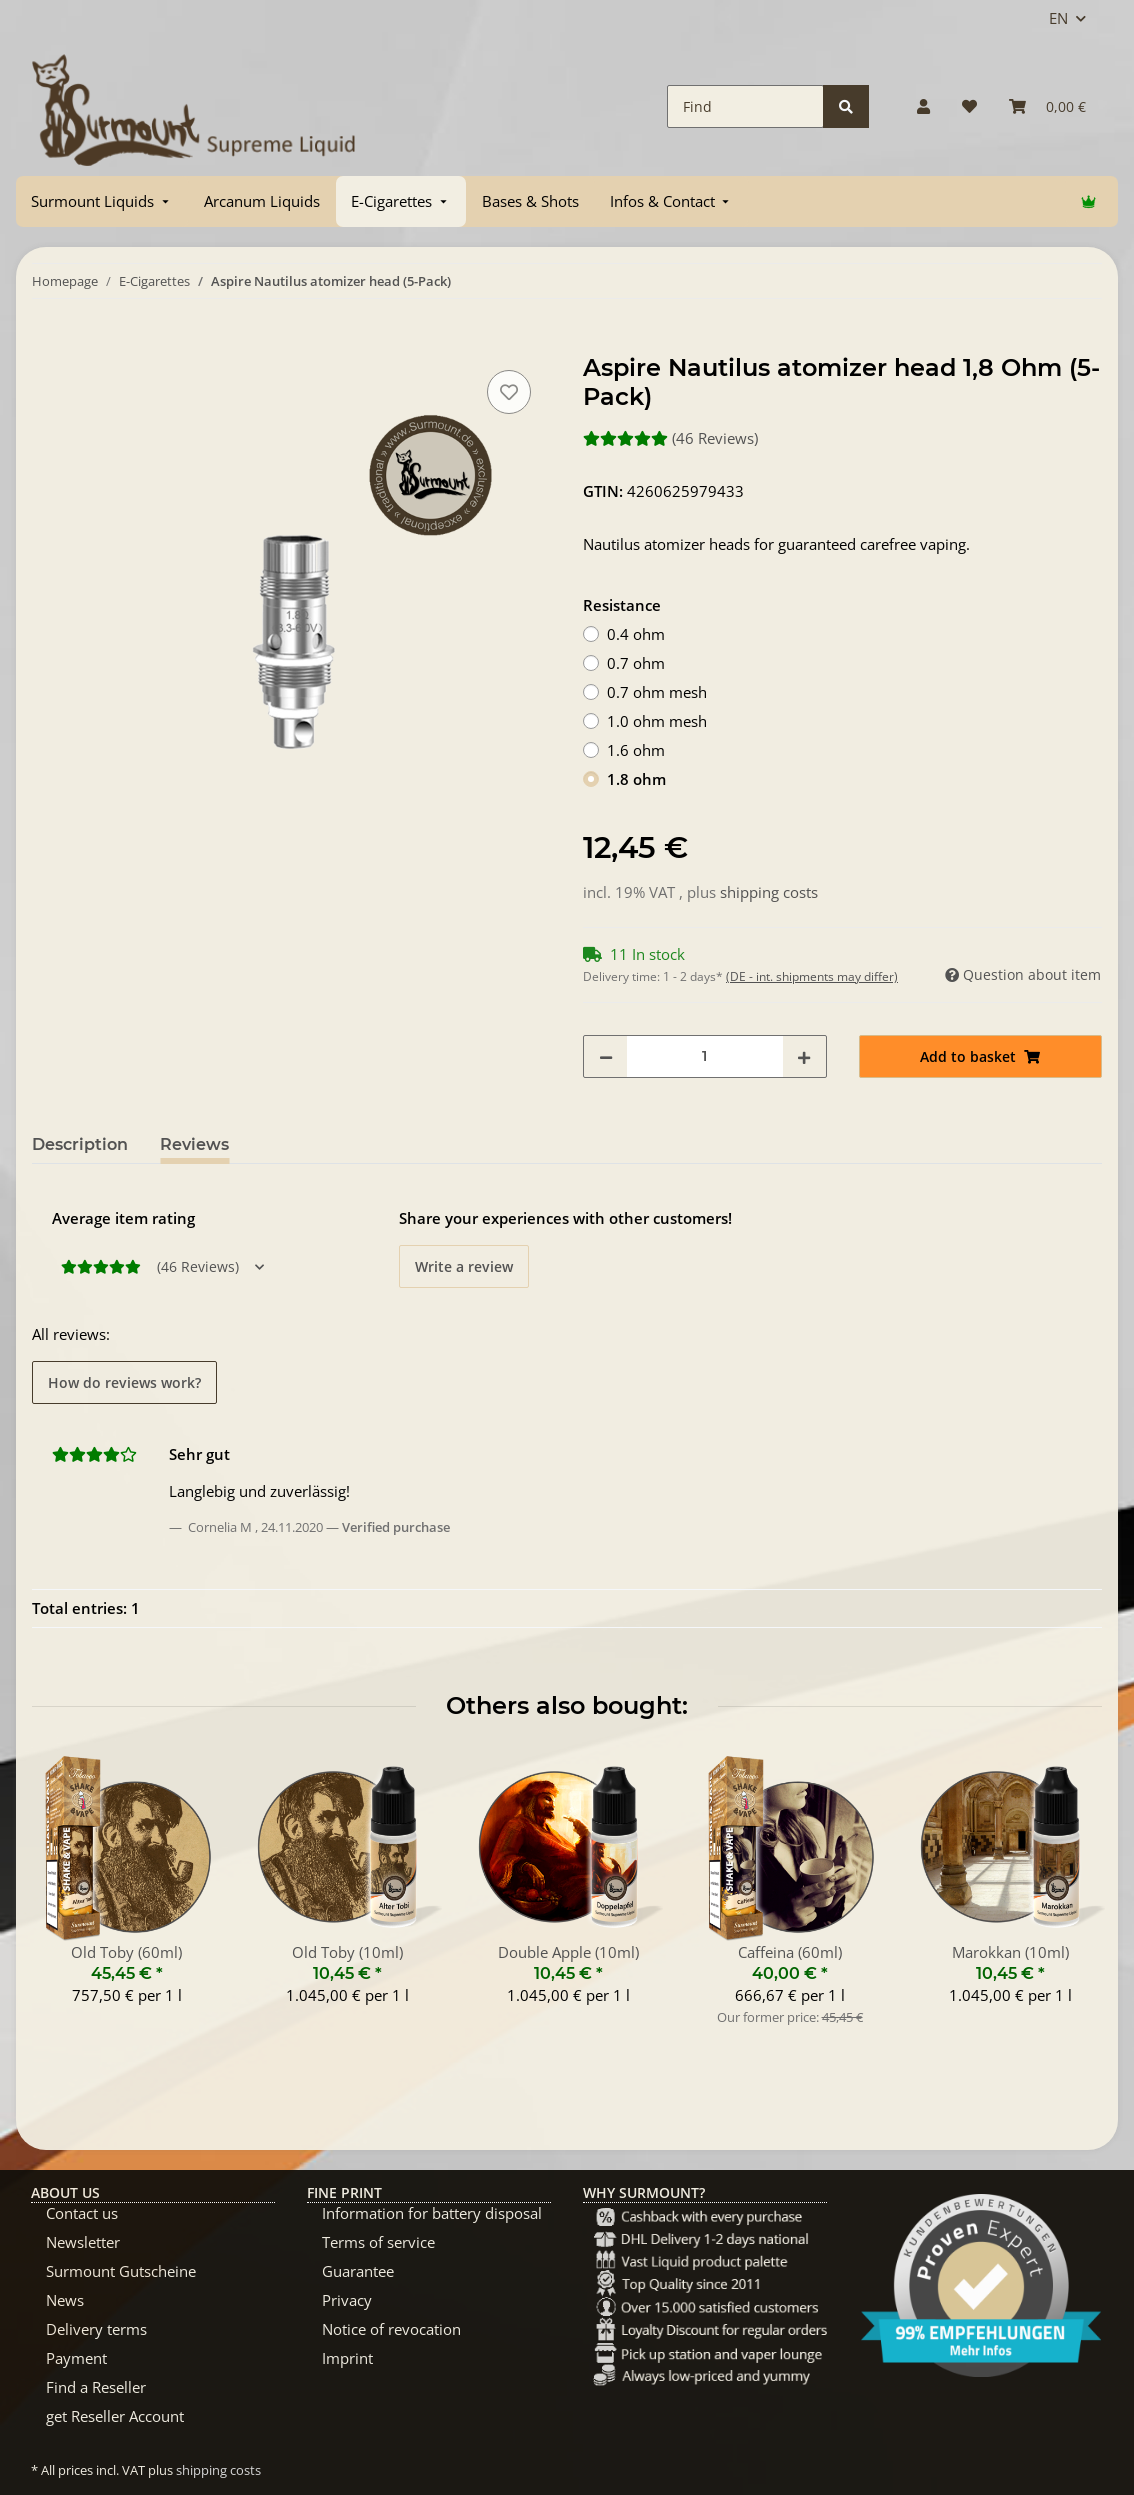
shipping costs (769, 892)
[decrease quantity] (606, 1056)
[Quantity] (705, 1056)
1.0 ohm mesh (657, 721)
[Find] (745, 106)
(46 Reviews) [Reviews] (670, 438)
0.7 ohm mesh (657, 692)
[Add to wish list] (509, 392)
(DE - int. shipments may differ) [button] (812, 976)
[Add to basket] (48, 343)
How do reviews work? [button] (124, 1382)
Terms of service (378, 2242)
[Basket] (1047, 106)
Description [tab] (80, 1144)
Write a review (464, 1266)
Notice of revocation (391, 2329)
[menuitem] (102, 201)
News (65, 2300)
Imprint (347, 2358)
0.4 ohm (636, 634)
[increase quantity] (804, 1056)
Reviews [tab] (194, 1144)
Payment (76, 2358)
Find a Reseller (96, 2387)
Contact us (82, 2213)
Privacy (347, 2300)
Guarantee (358, 2271)
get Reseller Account (115, 2416)
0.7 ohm (636, 663)
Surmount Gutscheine (121, 2271)
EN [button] (1058, 18)
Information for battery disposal (432, 2213)
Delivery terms (96, 2329)
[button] (923, 106)
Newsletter (83, 2242)
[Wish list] (969, 106)
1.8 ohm (636, 779)
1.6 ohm (636, 750)
